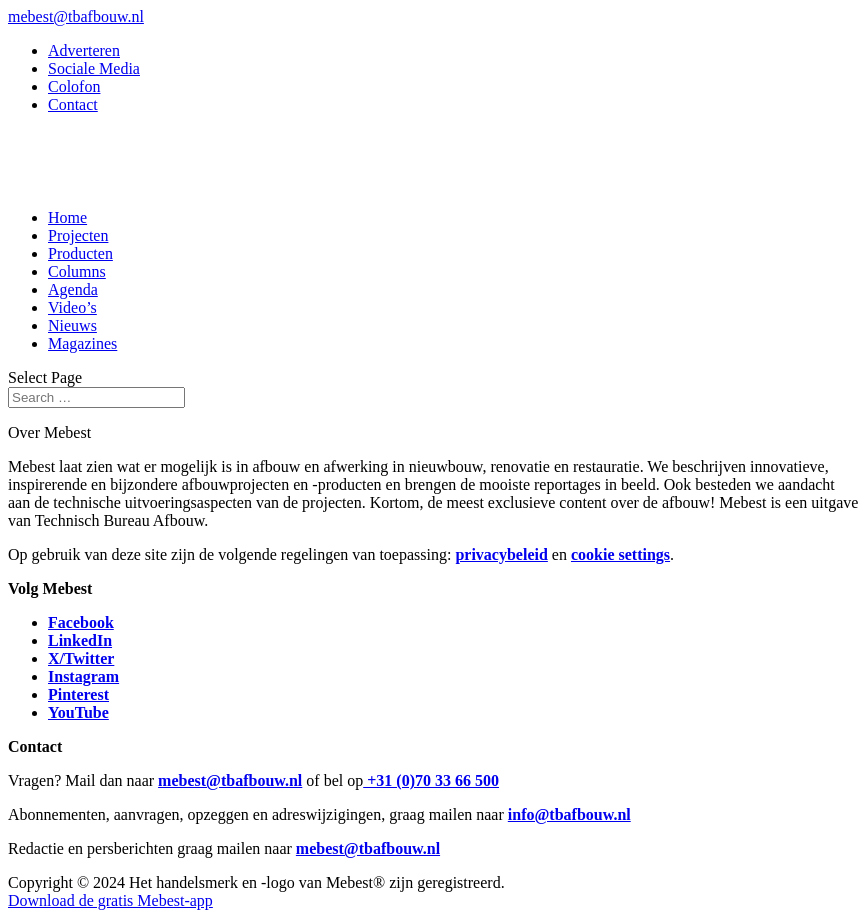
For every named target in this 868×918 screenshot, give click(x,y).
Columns (77, 271)
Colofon (74, 86)
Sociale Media (94, 68)
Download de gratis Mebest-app (110, 900)
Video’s (72, 307)
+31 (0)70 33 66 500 (431, 780)
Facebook (81, 622)
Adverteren (84, 50)
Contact (73, 104)
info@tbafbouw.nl (569, 814)
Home (67, 217)
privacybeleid (501, 554)
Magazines (82, 343)
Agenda (73, 289)
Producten (80, 253)
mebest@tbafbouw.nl (230, 780)
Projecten (78, 235)
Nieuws (72, 325)
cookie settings (620, 554)
